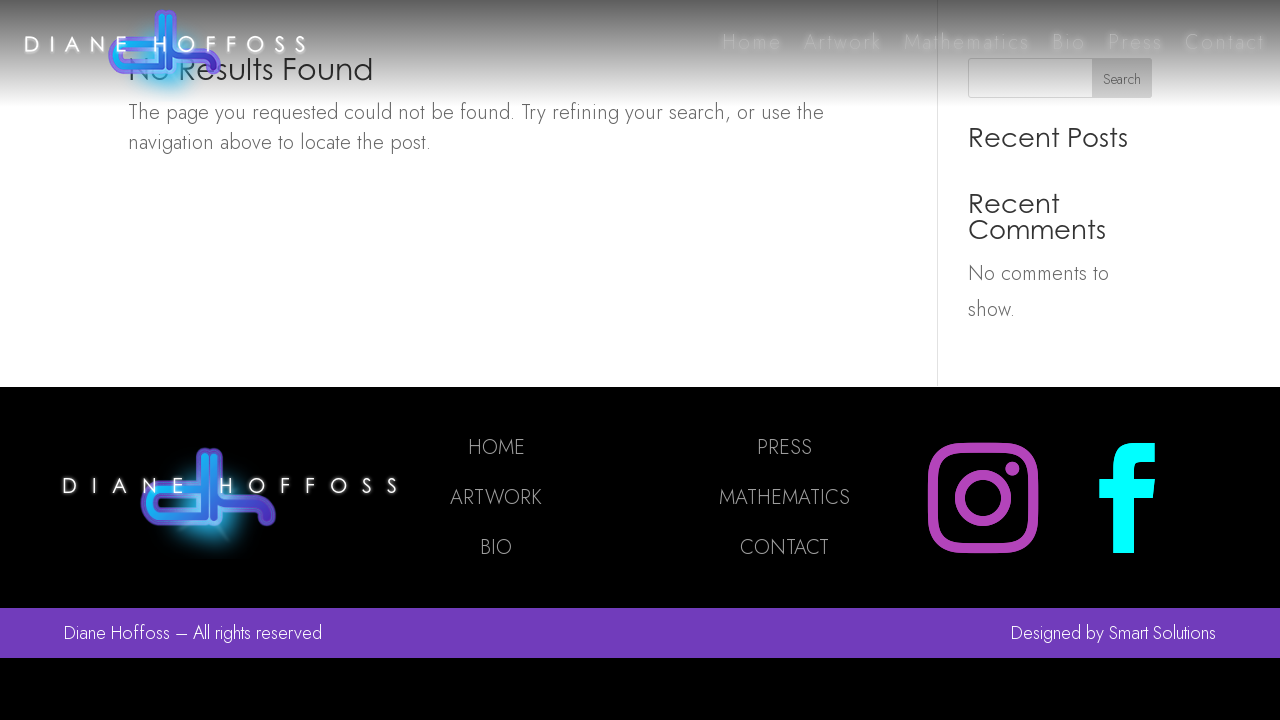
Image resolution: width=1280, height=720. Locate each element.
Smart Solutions (1162, 633)
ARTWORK (496, 497)
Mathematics (967, 42)
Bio (1069, 42)
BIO (496, 547)
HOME (496, 447)
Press (1135, 42)
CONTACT (784, 547)
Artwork (843, 42)
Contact (1225, 42)
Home (752, 42)
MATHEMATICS (784, 497)
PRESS (784, 447)
